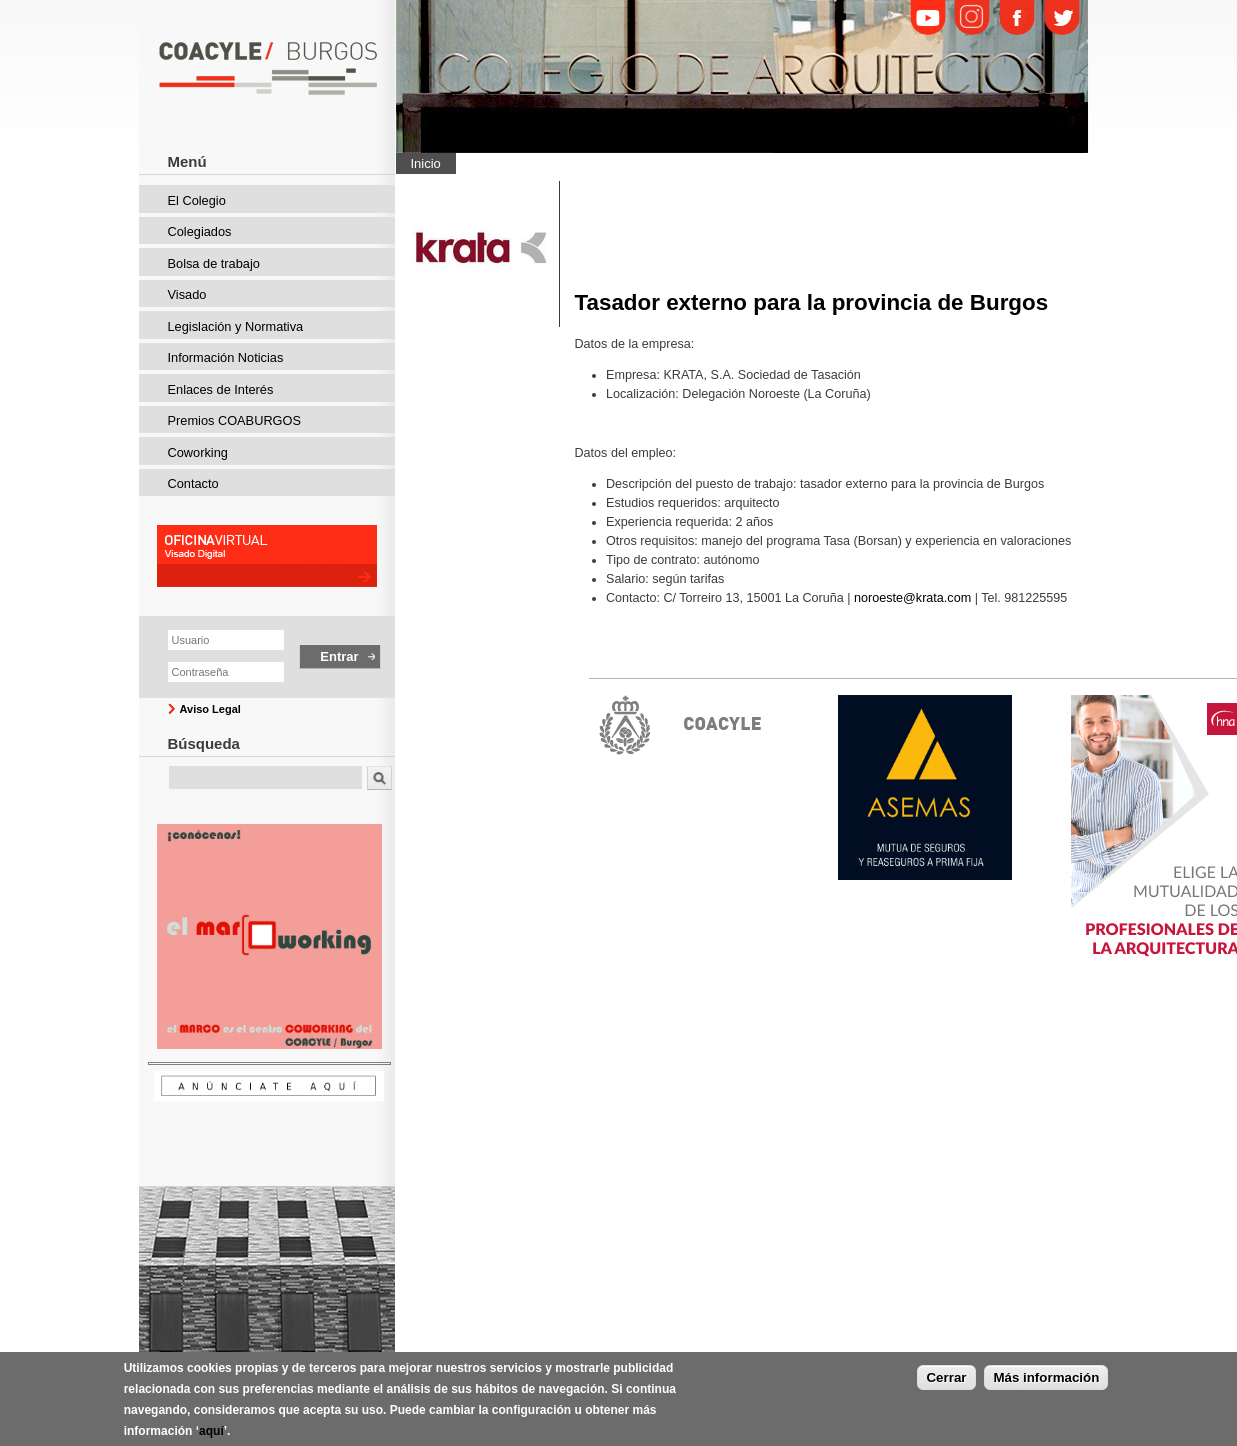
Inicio (426, 163)
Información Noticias (226, 357)
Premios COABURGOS (235, 420)
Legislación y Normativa (236, 326)
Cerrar (946, 1383)
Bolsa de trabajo (214, 263)
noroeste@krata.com (912, 598)
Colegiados (200, 231)
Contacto (193, 483)
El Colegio (197, 200)
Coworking (198, 452)
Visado (187, 294)
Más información (1046, 1383)
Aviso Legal (210, 709)
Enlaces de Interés (221, 389)
